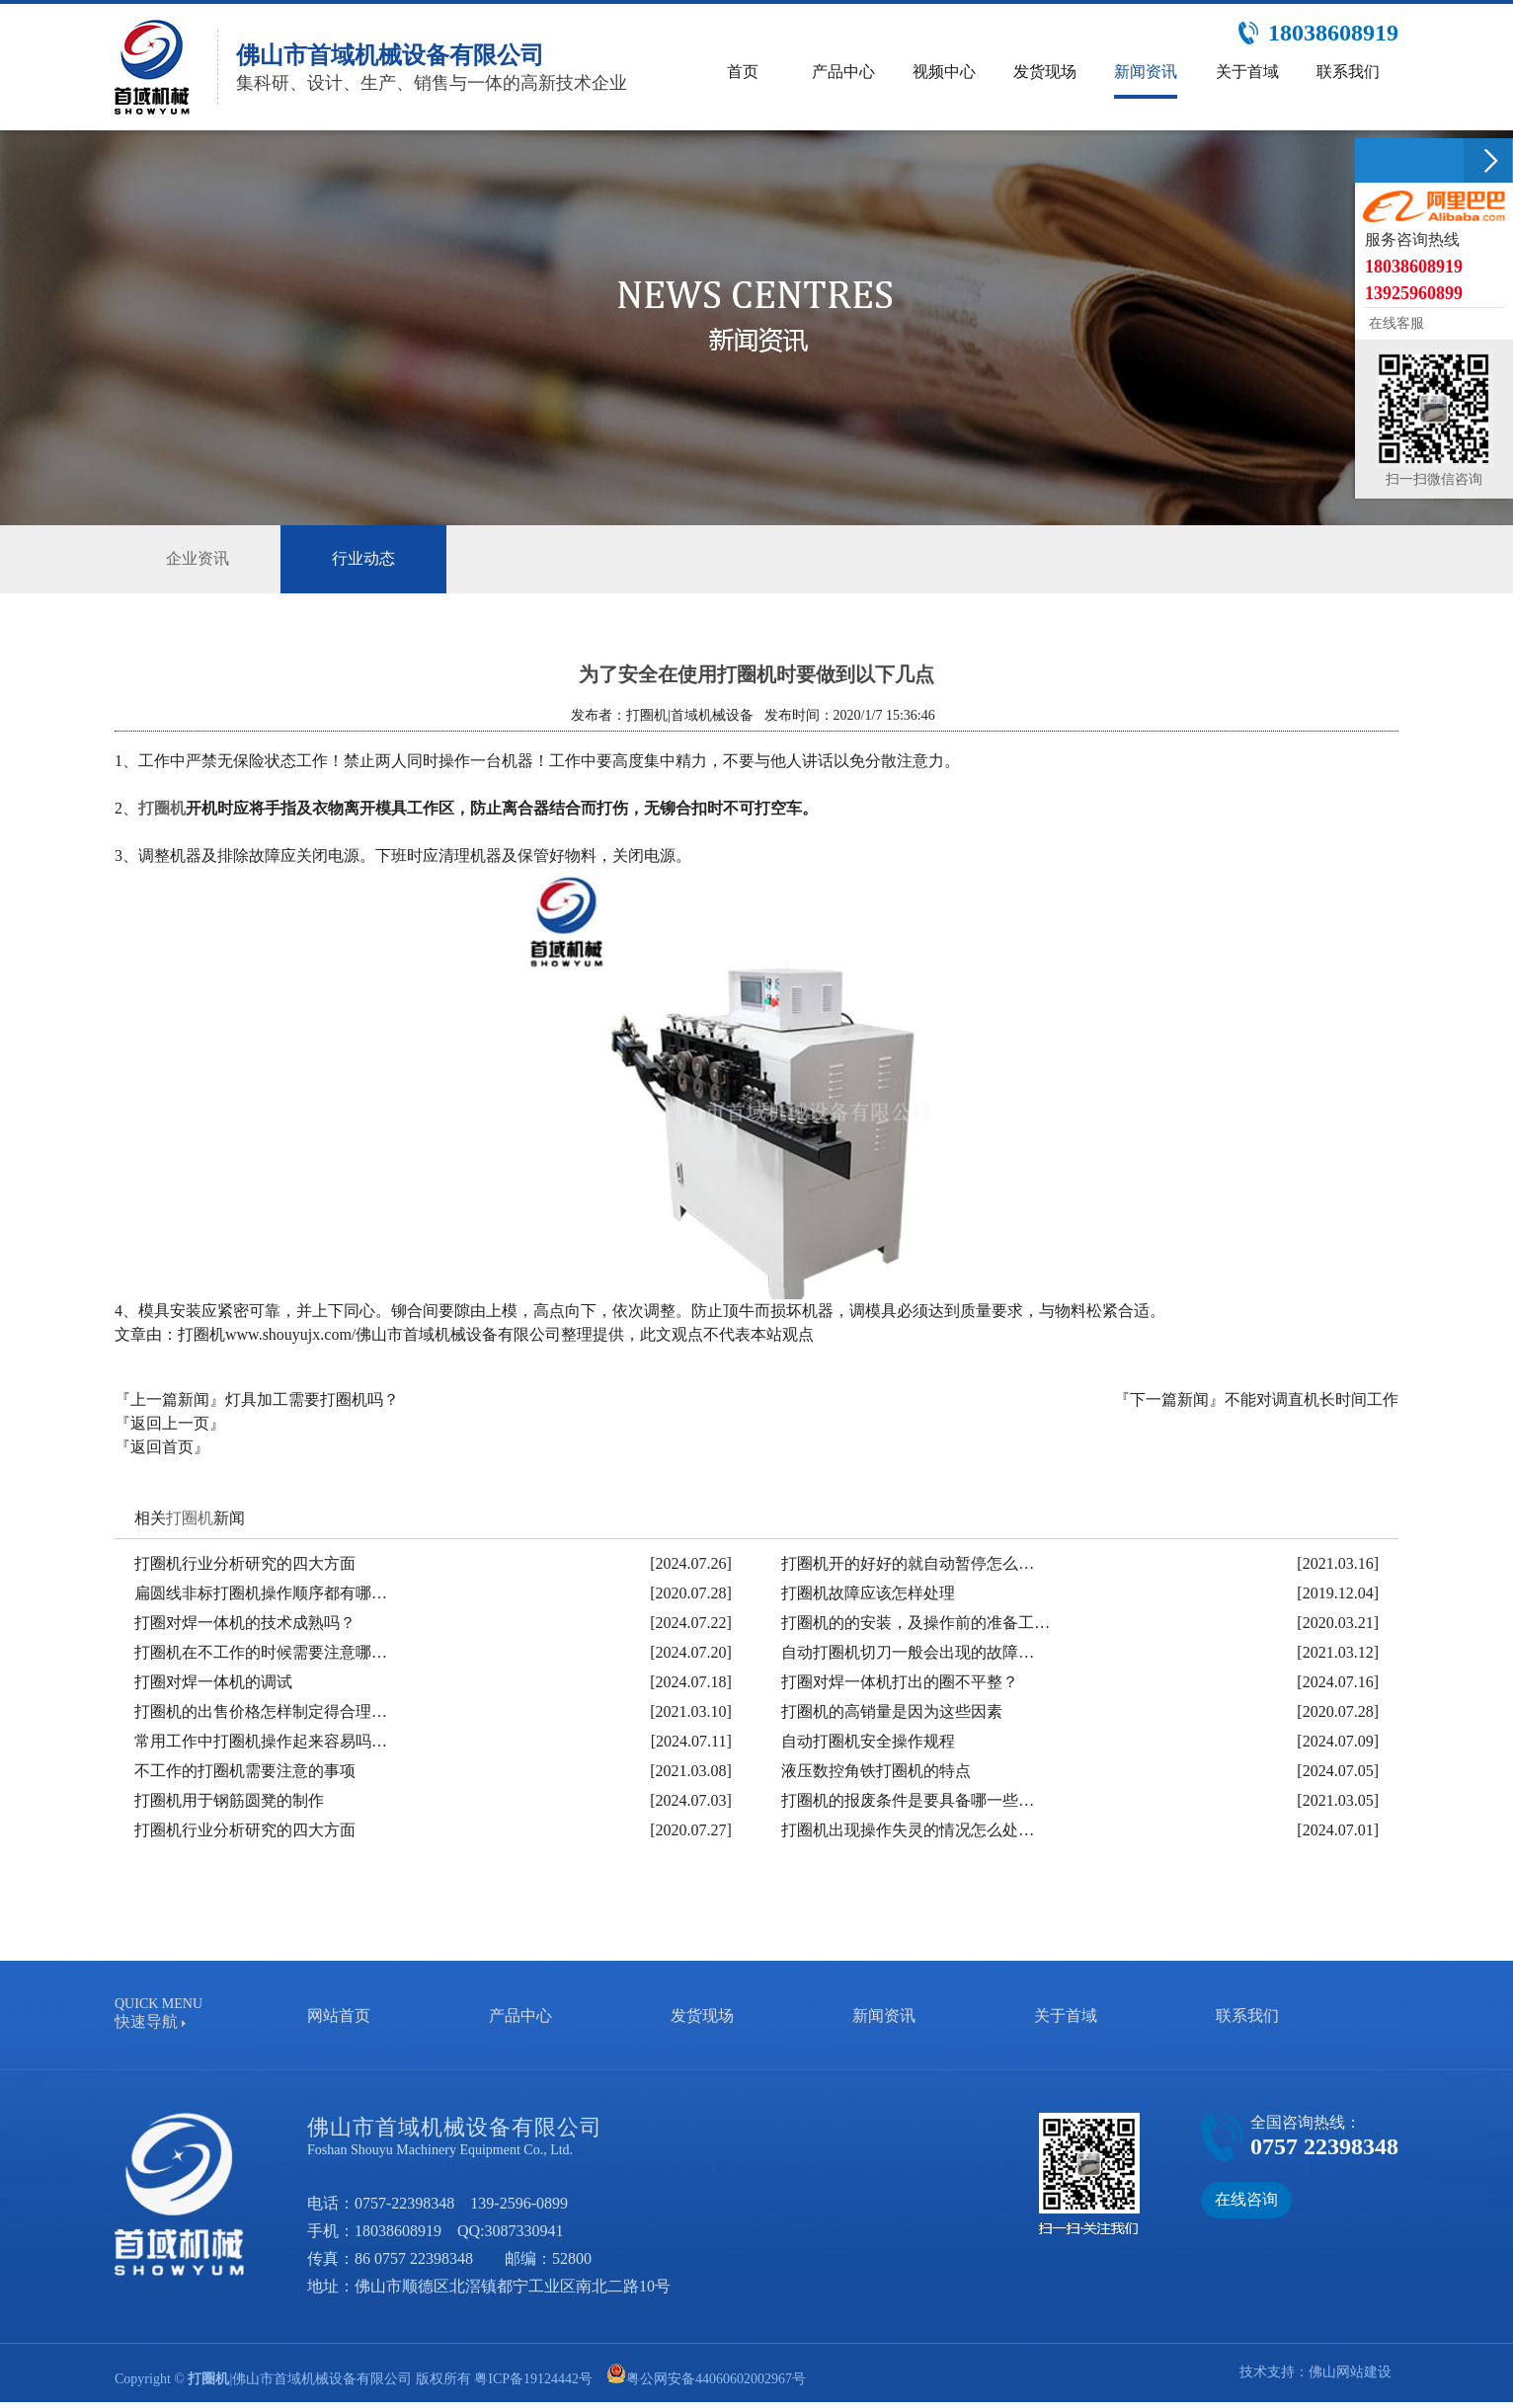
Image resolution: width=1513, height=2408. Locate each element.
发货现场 (702, 2015)
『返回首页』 (162, 1446)
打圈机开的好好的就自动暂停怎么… (907, 1563)
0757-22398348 (404, 2203)
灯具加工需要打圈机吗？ (312, 1399)
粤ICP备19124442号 (533, 2378)
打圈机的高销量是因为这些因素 (891, 1711)
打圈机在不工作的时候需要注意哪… (260, 1652)
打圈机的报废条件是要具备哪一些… (907, 1800)
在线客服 (1394, 323)
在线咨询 (1246, 2199)
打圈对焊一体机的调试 (213, 1681)
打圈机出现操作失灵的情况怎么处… (907, 1830)
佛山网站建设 (1350, 2372)
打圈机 (162, 808)
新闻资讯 (884, 2015)
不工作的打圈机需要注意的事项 (245, 1770)
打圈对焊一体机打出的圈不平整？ (899, 1681)
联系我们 (1247, 2015)
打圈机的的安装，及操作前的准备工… (915, 1622)
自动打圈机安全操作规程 (868, 1741)
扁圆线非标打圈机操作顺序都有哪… (260, 1593)
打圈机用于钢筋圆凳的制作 (229, 1800)
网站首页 (338, 2015)
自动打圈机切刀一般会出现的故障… (907, 1652)
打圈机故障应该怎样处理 (868, 1593)
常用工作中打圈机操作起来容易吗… (260, 1741)
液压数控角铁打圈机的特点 (876, 1770)
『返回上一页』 (170, 1423)
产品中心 (520, 2015)
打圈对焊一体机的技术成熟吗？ (245, 1622)
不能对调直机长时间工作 (1311, 1399)
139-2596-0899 (519, 2203)
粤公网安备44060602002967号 (716, 2378)
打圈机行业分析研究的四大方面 (245, 1563)
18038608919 (398, 2230)
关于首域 (1065, 2015)
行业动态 (363, 559)
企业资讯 (197, 558)
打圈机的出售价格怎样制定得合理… (260, 1711)
